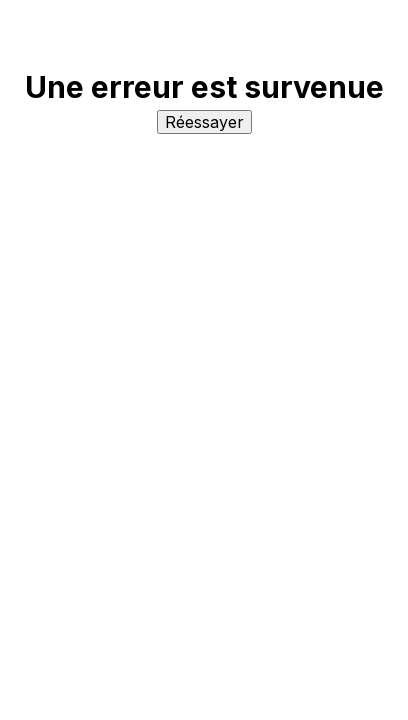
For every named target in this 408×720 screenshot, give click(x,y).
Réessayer (204, 122)
